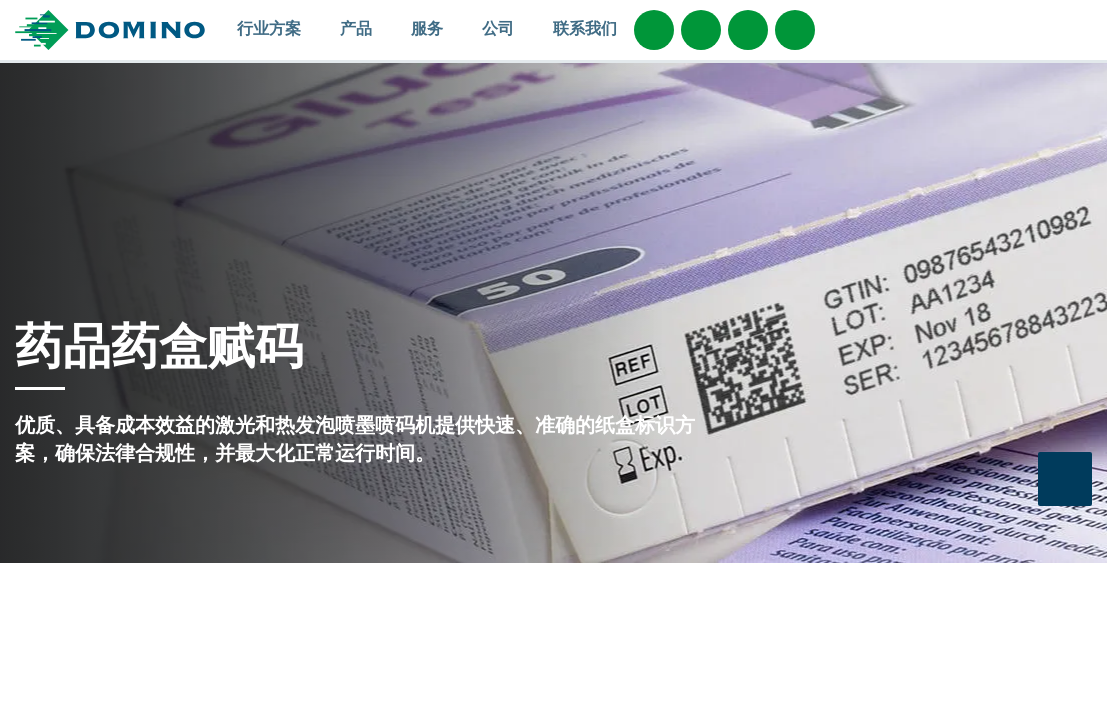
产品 (365, 28)
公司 (507, 28)
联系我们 (585, 28)
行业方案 (278, 28)
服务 (436, 28)
